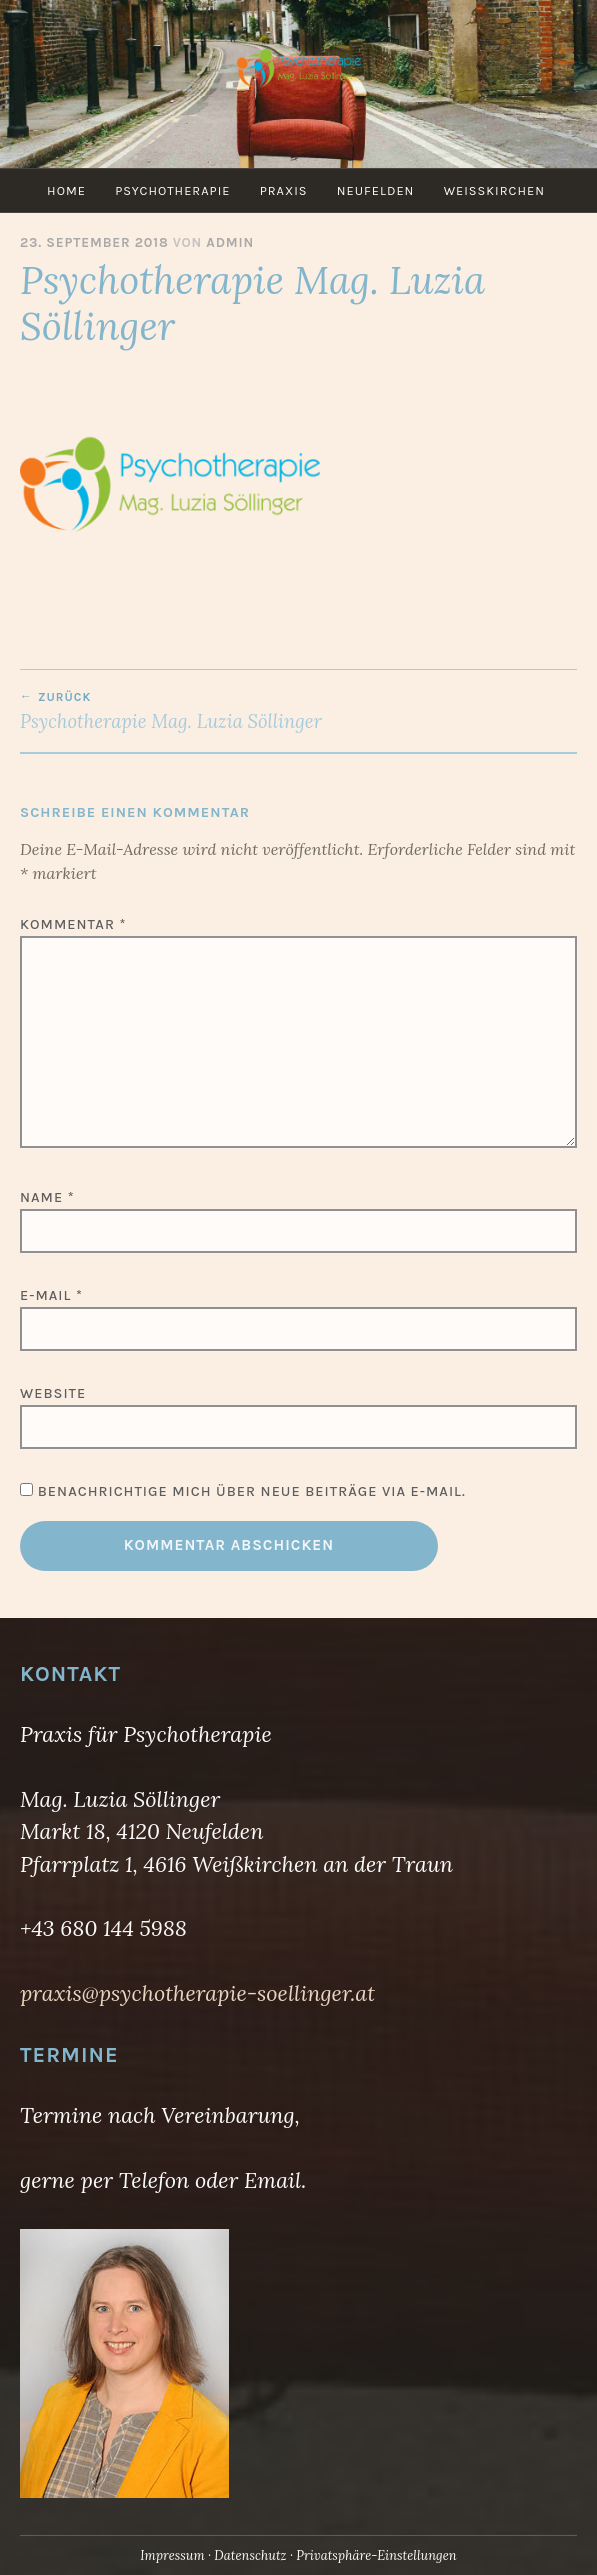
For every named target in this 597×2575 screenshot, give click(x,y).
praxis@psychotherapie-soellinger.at (197, 1993)
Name (47, 1197)
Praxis (284, 190)
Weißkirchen (494, 190)
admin (230, 242)
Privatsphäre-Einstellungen (376, 2555)
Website (53, 1393)
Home (66, 190)
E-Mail (51, 1295)
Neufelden (376, 190)
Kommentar (73, 924)
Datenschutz (250, 2555)
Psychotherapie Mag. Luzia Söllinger (298, 711)
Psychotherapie (172, 190)
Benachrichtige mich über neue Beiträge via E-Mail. (252, 1491)
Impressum (172, 2555)
